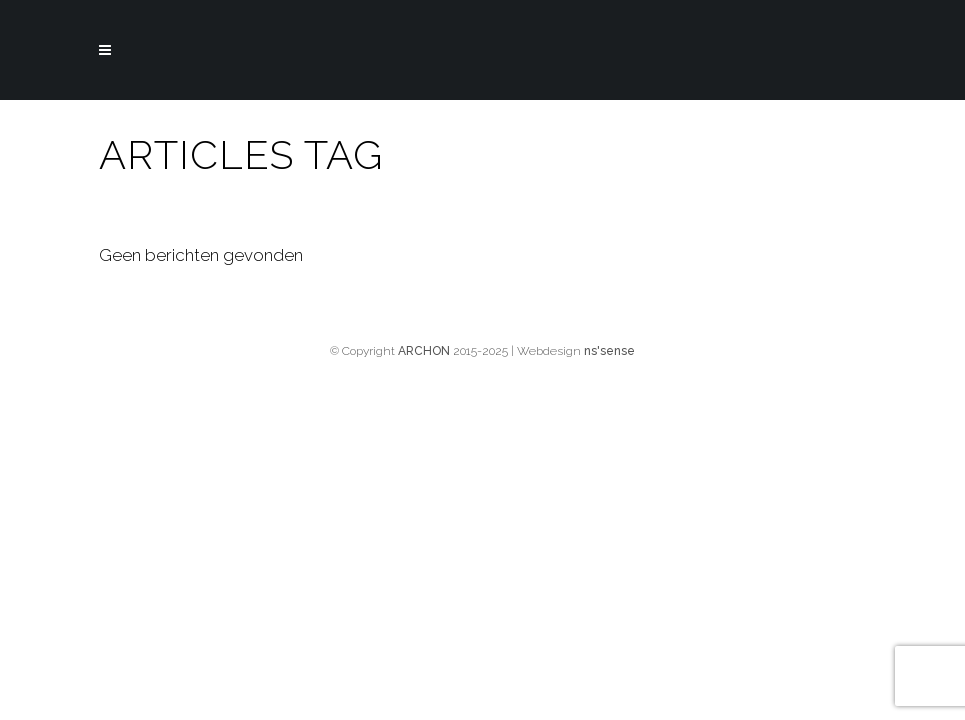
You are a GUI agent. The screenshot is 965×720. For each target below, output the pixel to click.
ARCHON (424, 351)
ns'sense (609, 351)
